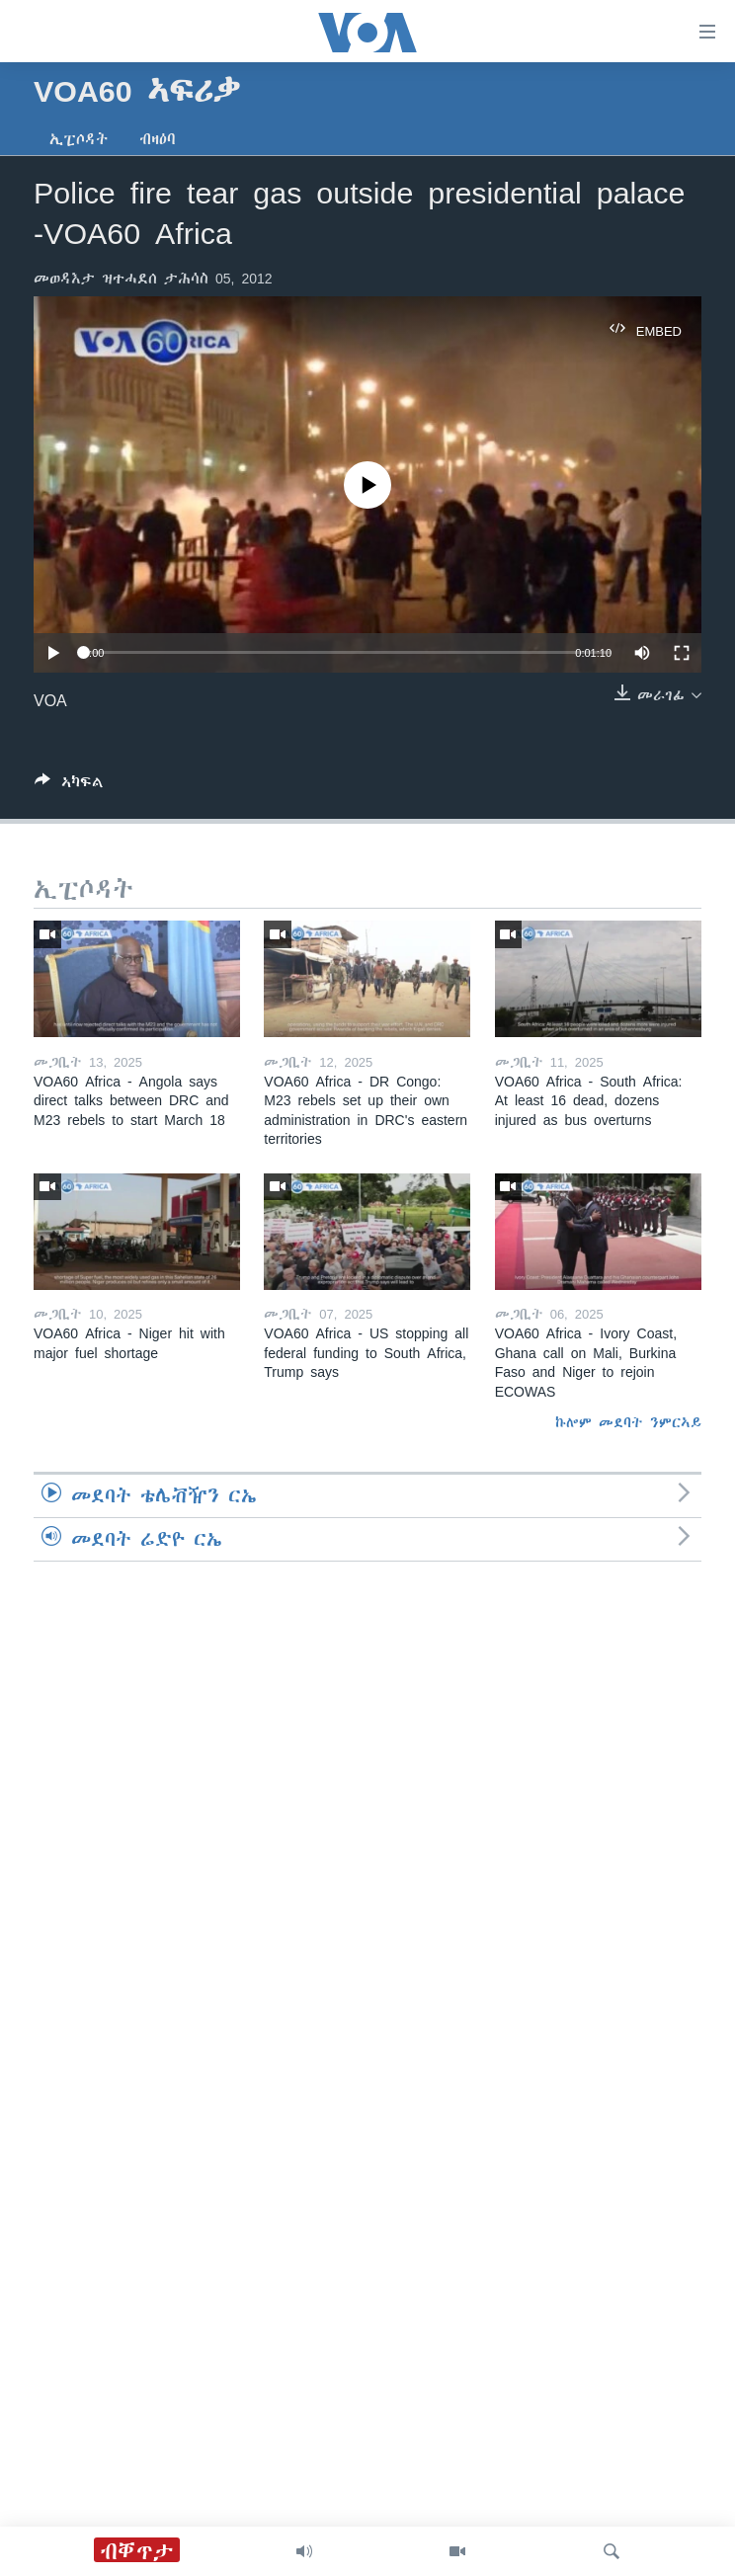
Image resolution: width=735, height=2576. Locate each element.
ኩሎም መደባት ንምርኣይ (628, 1422)
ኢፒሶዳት (78, 139)
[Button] (69, 785)
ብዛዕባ (157, 139)
